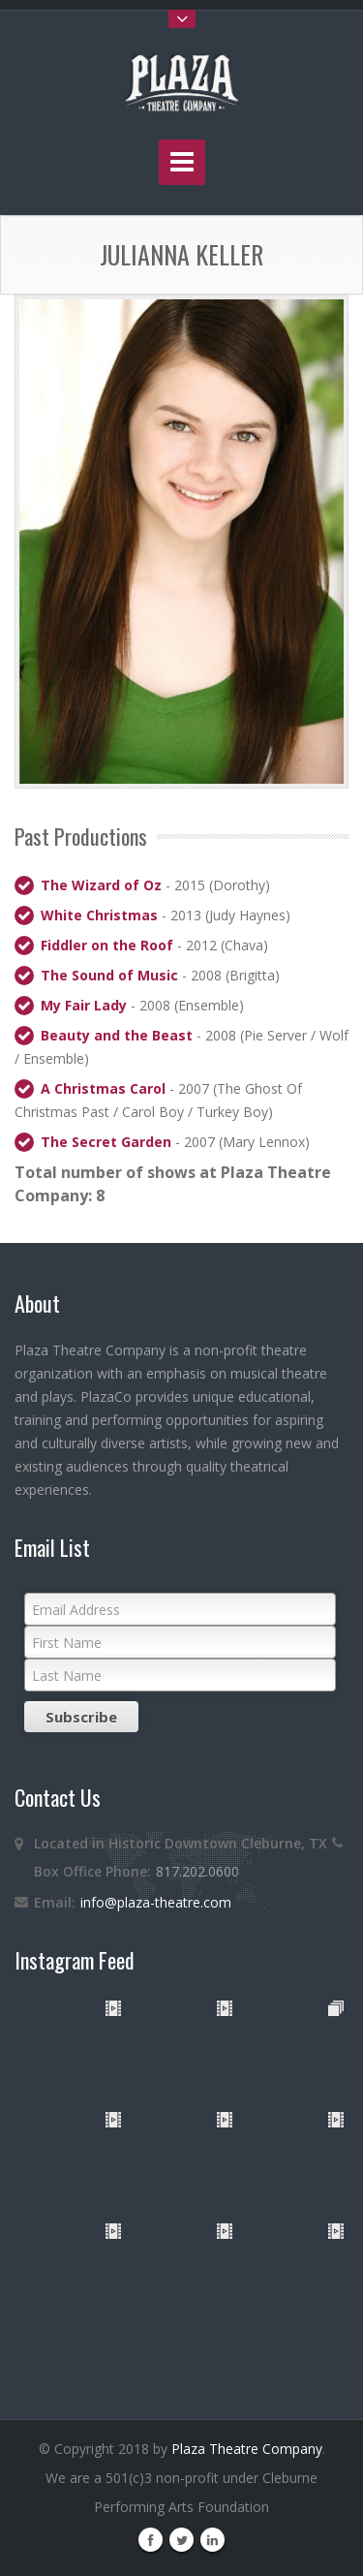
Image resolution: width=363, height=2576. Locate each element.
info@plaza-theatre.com (155, 1902)
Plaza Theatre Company (246, 2448)
